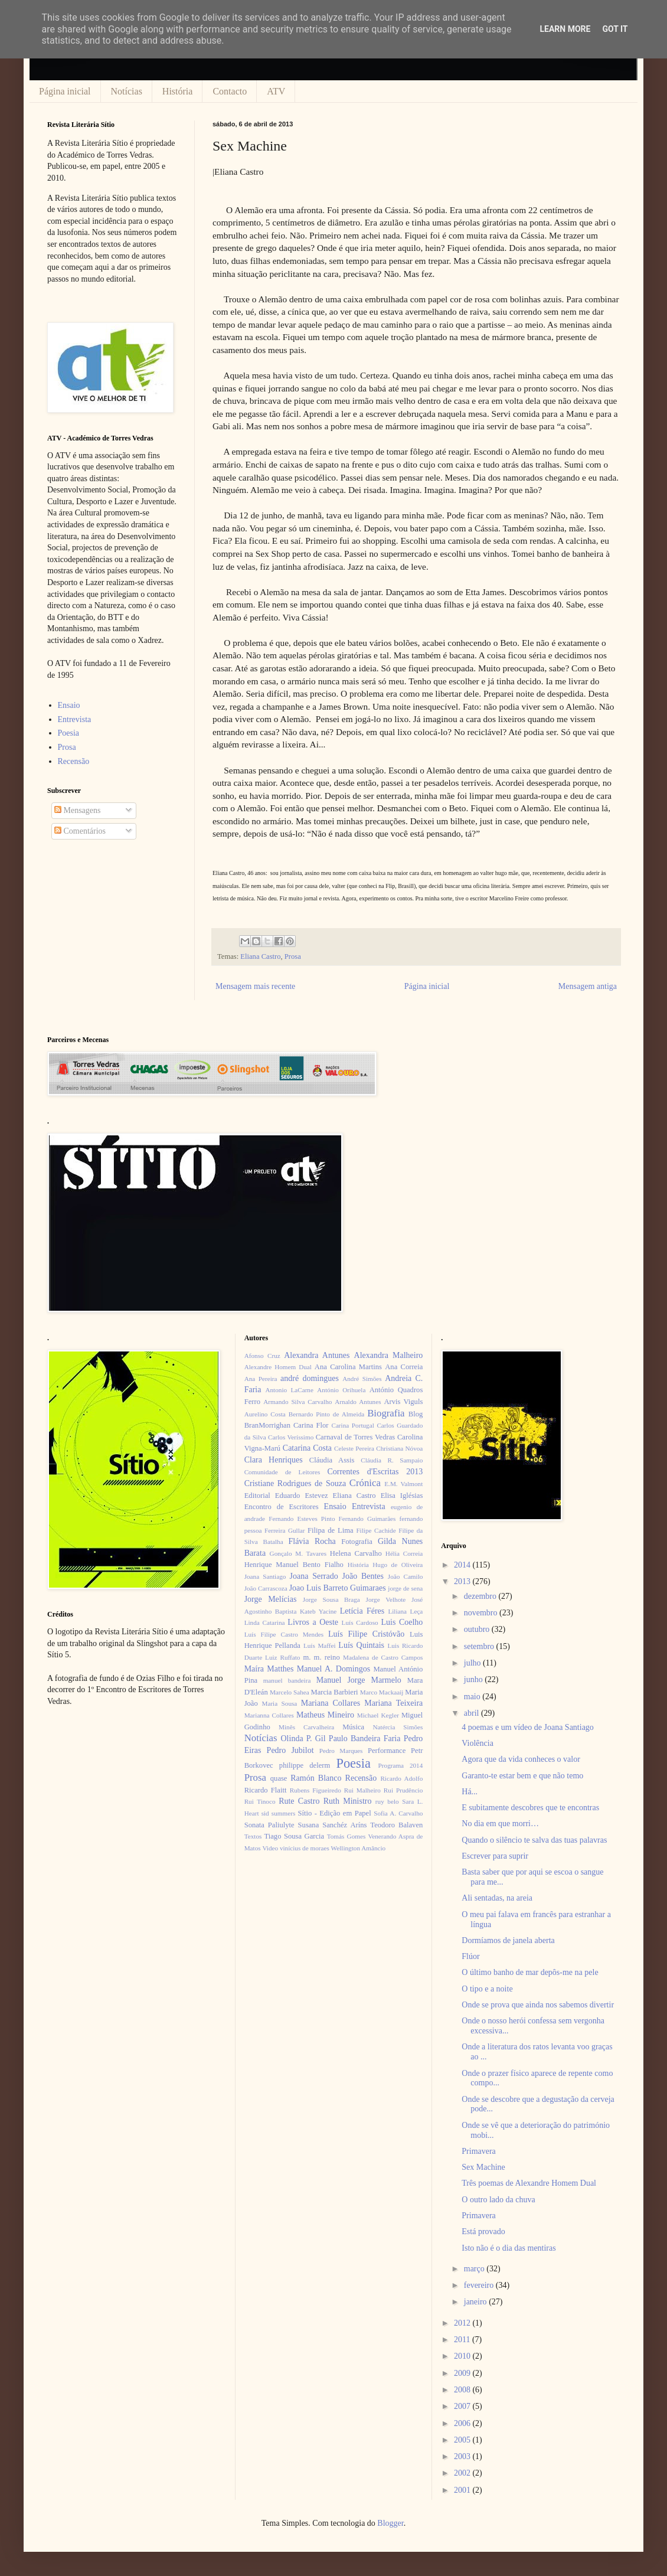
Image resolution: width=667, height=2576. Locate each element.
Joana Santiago (265, 1576)
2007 (463, 2406)
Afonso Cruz (262, 1355)
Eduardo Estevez (301, 1495)
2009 (463, 2373)
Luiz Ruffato (282, 1657)
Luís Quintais (361, 1645)
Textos (253, 1836)
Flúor (470, 1956)
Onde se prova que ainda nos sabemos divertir (538, 2004)
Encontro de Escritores (281, 1507)
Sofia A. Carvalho (398, 1813)
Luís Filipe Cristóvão (366, 1634)
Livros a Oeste (312, 1622)
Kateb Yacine (318, 1611)
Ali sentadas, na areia (497, 1897)
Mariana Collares (330, 1703)
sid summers (278, 1813)
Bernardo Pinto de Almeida (326, 1414)
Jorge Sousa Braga (331, 1599)
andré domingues (309, 1378)
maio (473, 1696)
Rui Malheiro (362, 1790)
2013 (463, 1581)
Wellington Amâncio (358, 1848)
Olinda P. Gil (303, 1738)
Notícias (126, 91)
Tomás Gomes (346, 1836)
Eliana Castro (260, 956)
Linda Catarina (264, 1622)
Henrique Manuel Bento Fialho (294, 1564)
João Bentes (363, 1576)
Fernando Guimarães (367, 1518)
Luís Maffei (319, 1645)
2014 (463, 1564)
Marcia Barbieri (334, 1692)
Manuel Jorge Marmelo (358, 1680)
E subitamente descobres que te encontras (530, 1807)
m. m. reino (321, 1657)
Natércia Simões (398, 1727)
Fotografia (356, 1541)
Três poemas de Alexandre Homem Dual (529, 2183)
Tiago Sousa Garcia (294, 1836)
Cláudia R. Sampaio (392, 1460)
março (475, 2268)
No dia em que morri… (500, 1823)
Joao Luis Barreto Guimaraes (337, 1588)
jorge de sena (405, 1588)
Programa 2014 (400, 1765)
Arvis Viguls (403, 1402)
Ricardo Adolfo (401, 1778)
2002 (463, 2473)
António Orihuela (341, 1389)
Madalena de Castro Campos (383, 1657)
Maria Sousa (279, 1703)
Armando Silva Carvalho (297, 1401)
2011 (463, 2339)
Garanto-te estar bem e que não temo (522, 1775)
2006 (463, 2423)
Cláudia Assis (332, 1460)
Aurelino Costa (265, 1414)
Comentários (80, 831)
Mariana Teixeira (393, 1703)
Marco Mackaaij (382, 1692)
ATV (276, 91)
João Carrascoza (265, 1588)
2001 (463, 2490)
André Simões (361, 1378)
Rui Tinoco (260, 1801)
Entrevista (74, 719)
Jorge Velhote (386, 1599)
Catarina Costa (307, 1448)
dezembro (481, 1596)
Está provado (483, 2231)
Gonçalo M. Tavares (298, 1553)
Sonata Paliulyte (269, 1825)
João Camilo (405, 1576)
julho (473, 1662)
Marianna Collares (269, 1715)
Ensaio (69, 705)
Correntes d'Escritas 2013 (375, 1471)
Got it (614, 29)
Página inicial (65, 91)
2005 (463, 2439)
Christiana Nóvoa (399, 1448)
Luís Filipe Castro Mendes (283, 1634)
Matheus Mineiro (325, 1714)
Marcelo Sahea (289, 1692)
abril (472, 1713)
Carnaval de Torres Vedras (355, 1437)
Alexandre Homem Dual (278, 1366)
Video (270, 1848)
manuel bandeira (287, 1680)
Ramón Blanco (315, 1778)
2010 (463, 2356)
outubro (478, 1629)
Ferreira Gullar (284, 1530)
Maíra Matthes (269, 1668)
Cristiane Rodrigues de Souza (295, 1483)
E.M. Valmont (403, 1483)
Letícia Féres (362, 1611)
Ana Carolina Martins (348, 1367)
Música (353, 1727)
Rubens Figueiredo (315, 1790)
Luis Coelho (402, 1622)
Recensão (74, 761)
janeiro (476, 2301)
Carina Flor (311, 1425)
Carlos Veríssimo (290, 1437)
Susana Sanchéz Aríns (332, 1825)
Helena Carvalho (356, 1553)
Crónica (365, 1482)
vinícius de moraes (304, 1848)
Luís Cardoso (360, 1622)
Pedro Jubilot (290, 1750)
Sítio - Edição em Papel (334, 1813)
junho (474, 1679)
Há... (470, 1791)
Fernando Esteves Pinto (302, 1518)
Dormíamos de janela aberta (508, 1940)
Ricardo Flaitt (265, 1790)
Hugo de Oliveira (397, 1564)
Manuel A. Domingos (333, 1668)
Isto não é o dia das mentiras (508, 2248)
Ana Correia (404, 1367)
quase (278, 1778)
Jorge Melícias (270, 1599)
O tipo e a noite (487, 1988)
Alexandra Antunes (316, 1355)
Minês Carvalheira (306, 1727)
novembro (481, 1612)
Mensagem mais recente (255, 986)
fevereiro (480, 2285)
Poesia (69, 733)
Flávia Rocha (311, 1541)
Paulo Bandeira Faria (365, 1738)
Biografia (385, 1413)
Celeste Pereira (354, 1448)
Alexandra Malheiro (388, 1355)
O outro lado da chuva (498, 2199)
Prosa (293, 956)
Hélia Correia (404, 1553)
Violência (477, 1743)
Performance (387, 1750)
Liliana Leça (405, 1611)
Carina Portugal (352, 1425)
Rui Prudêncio (403, 1790)
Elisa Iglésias (402, 1495)
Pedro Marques (341, 1750)
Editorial (257, 1495)
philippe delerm (304, 1765)
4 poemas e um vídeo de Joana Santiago (528, 1727)
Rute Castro (299, 1801)
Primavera (479, 2151)
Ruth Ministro (347, 1801)
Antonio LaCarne (289, 1389)
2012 (463, 2323)
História (177, 91)
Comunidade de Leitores (282, 1471)
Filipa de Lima (331, 1530)
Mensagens (77, 810)
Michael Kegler (378, 1715)
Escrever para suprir (495, 1856)
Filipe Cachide (375, 1530)
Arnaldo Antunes (358, 1401)
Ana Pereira (260, 1378)
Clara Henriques (273, 1459)
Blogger (390, 2523)
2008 (463, 2389)
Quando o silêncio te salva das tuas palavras (534, 1840)
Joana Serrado (313, 1576)
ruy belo (387, 1801)
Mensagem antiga (587, 986)
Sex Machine (483, 2167)
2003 (463, 2456)
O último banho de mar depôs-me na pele (530, 1972)
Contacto (229, 91)
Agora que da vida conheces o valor (521, 1759)
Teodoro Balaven (396, 1825)
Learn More (565, 29)
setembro (480, 1646)
